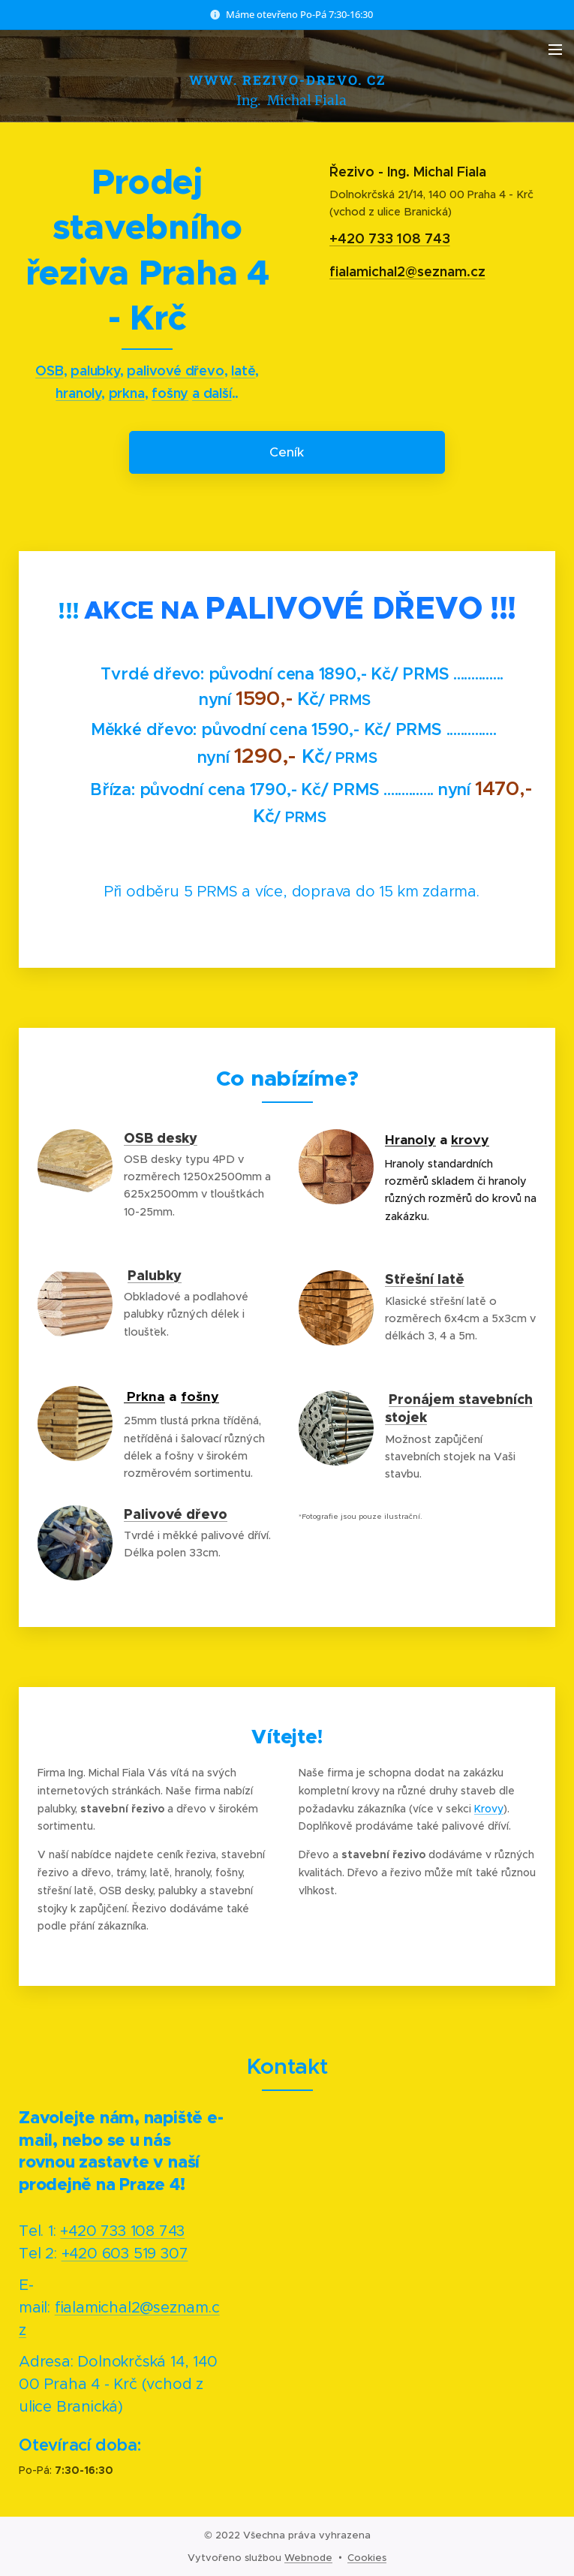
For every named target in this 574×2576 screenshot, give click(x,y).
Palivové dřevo (175, 1514)
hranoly (78, 393)
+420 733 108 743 (389, 239)
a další (212, 393)
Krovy (488, 1808)
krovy (470, 1139)
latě (243, 371)
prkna (127, 393)
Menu (555, 49)
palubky (95, 371)
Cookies (366, 2557)
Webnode (308, 2557)
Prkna (146, 1396)
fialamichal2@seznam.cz (407, 271)
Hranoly (410, 1139)
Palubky (155, 1274)
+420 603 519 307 (125, 2252)
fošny (170, 393)
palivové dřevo (175, 371)
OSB (49, 371)
